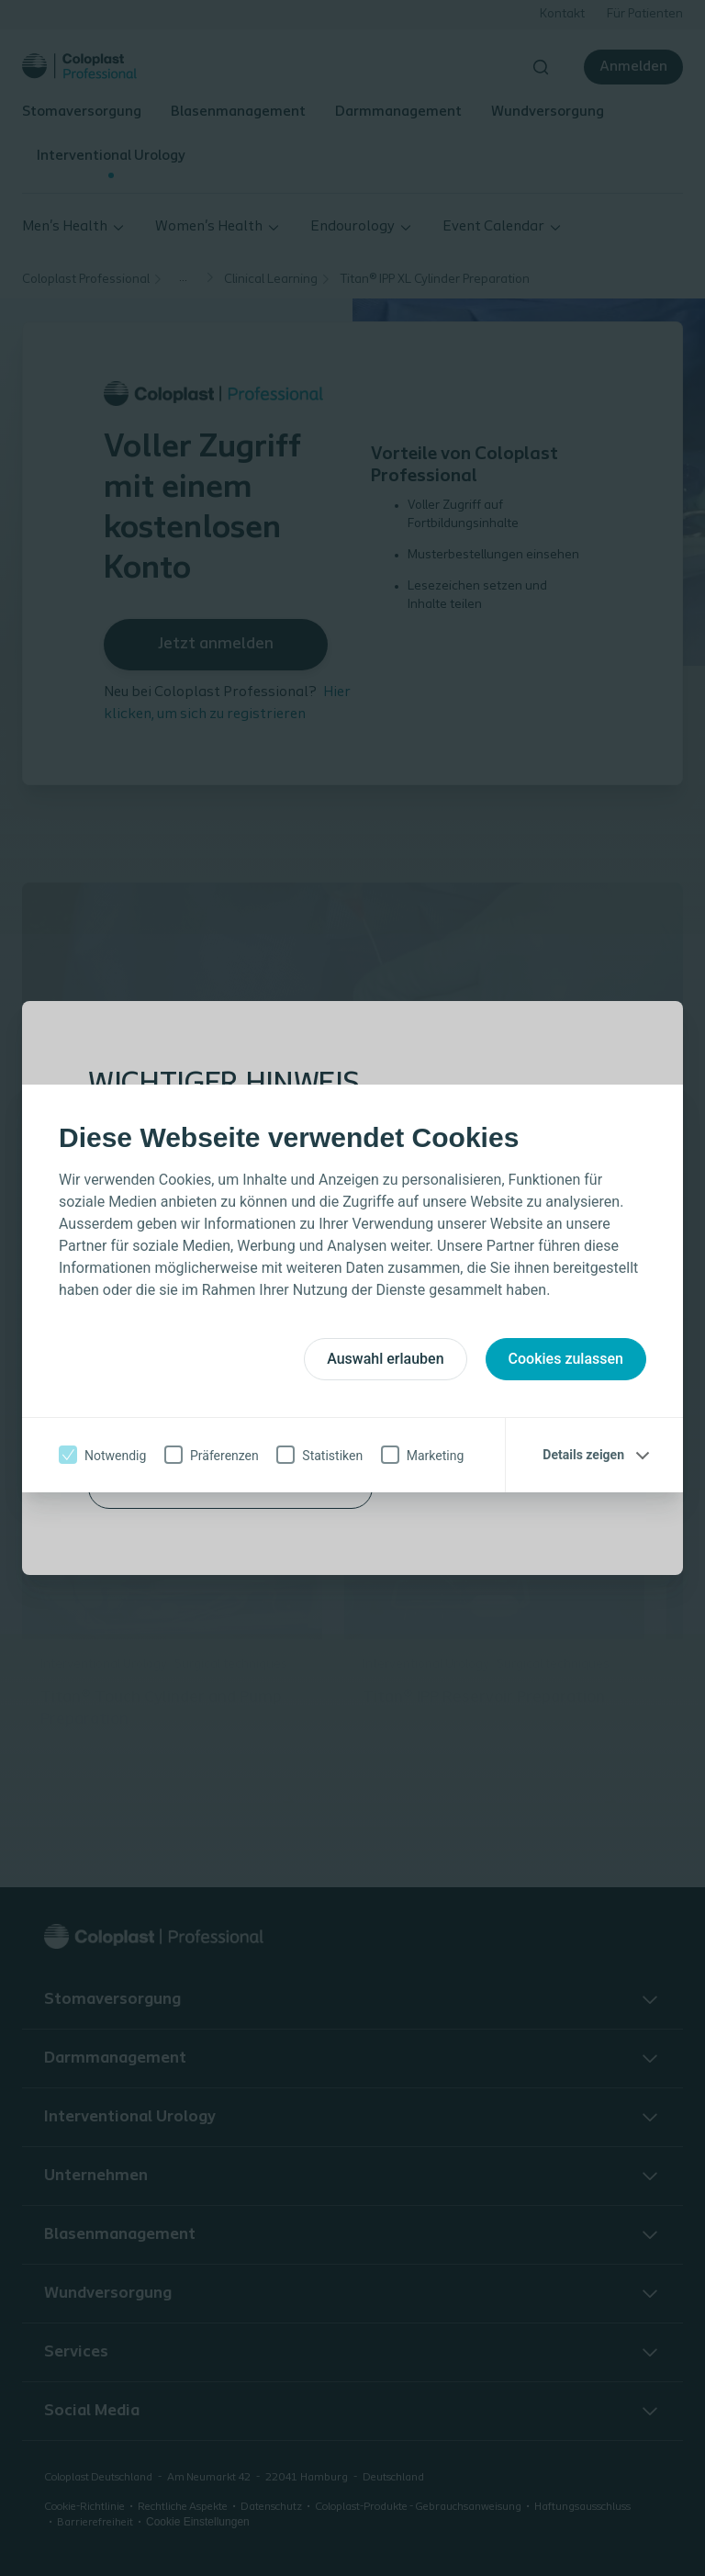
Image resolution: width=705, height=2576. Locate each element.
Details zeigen (583, 1454)
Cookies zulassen (566, 1358)
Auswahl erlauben (385, 1358)
